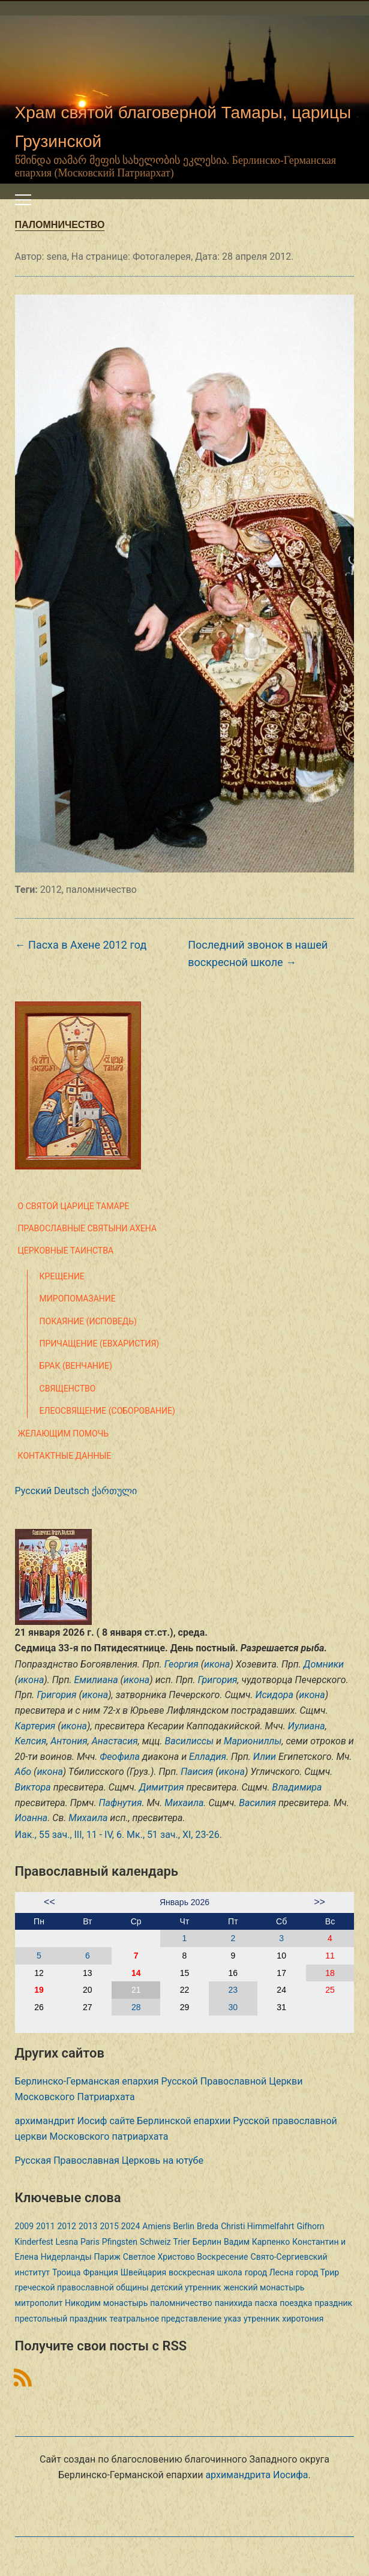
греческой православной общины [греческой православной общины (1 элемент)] (82, 2287)
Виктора (33, 1787)
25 (330, 1990)
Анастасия (115, 1741)
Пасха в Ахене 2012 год (81, 944)
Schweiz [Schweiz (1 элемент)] (155, 2242)
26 (39, 2007)
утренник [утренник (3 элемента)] (262, 2318)
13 (87, 1973)
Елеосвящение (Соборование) (107, 1411)
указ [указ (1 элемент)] (232, 2318)
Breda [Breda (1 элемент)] (207, 2226)
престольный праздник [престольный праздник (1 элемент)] (61, 2318)
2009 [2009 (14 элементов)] (24, 2226)
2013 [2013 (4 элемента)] (88, 2226)
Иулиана (306, 1726)
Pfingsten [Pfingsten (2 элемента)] (119, 2242)
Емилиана (96, 1680)
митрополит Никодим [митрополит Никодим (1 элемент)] (58, 2303)
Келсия (31, 1741)
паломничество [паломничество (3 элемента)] (181, 2303)
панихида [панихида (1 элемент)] (234, 2303)
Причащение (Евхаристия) (100, 1343)
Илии (264, 1756)
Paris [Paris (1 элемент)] (90, 2242)
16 (233, 1973)
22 (185, 1990)
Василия (257, 1803)
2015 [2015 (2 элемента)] (109, 2226)
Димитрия (161, 1787)
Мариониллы (253, 1741)
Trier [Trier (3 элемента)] (181, 2242)
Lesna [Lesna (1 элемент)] (67, 2242)
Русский (33, 1491)
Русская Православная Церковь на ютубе (109, 2160)
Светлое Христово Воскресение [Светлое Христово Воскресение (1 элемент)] (185, 2257)
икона (217, 1664)
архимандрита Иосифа (256, 2475)
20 (87, 1990)
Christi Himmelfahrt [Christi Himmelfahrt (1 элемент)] (257, 2226)
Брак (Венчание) (76, 1366)
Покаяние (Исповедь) (88, 1321)
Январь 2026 (184, 1902)
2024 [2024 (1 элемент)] (130, 2226)
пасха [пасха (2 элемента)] (266, 2303)
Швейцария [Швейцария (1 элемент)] (143, 2272)
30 (233, 2007)
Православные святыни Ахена (87, 1228)
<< (49, 1902)
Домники (324, 1664)
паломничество (101, 889)
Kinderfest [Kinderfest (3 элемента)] (34, 2242)
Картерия (35, 1726)
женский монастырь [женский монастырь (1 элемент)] (263, 2287)
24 (281, 1990)
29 (185, 2007)
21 (136, 1990)
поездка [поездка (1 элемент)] (296, 2303)
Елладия (207, 1756)
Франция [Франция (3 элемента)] (100, 2272)
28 (136, 2007)
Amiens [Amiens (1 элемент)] (156, 2226)
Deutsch (71, 1491)
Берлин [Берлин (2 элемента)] (207, 2242)
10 (281, 1955)
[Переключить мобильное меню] (23, 199)
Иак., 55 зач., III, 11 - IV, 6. (70, 1834)
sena (56, 256)
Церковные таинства (65, 1250)
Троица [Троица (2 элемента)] (66, 2272)
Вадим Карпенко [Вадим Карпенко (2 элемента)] (257, 2242)
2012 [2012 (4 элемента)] (67, 2226)
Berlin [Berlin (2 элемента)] (183, 2226)
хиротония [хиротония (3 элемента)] (302, 2318)
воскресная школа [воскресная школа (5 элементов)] (205, 2272)
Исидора (274, 1695)
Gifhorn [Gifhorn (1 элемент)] (310, 2226)
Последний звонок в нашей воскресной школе (258, 953)
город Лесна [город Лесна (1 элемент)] (269, 2272)
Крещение (62, 1276)
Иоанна (31, 1818)
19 (39, 1990)
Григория (217, 1680)
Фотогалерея (162, 256)
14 (136, 1973)
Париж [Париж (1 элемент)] (107, 2257)
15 (185, 1973)
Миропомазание (78, 1298)
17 (281, 1973)
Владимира (297, 1787)
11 (330, 1955)
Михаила (183, 1803)
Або (23, 1771)
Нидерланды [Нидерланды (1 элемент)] (66, 2257)
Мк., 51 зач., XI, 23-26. (174, 1834)
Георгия (181, 1664)
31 (281, 2007)
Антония (69, 1741)
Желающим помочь (63, 1433)
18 (330, 1973)
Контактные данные (65, 1456)
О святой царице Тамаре (74, 1206)
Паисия (197, 1771)
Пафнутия (120, 1803)
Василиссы (189, 1741)
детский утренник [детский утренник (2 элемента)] (186, 2287)
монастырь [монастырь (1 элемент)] (125, 2303)
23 (233, 1990)
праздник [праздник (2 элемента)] (333, 2303)
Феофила (120, 1756)
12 (39, 1973)
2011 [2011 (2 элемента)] (45, 2226)
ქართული (114, 1491)
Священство (68, 1388)
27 (87, 2007)
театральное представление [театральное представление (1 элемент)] (165, 2318)
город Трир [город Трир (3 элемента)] (317, 2272)
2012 (51, 889)
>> (319, 1902)
